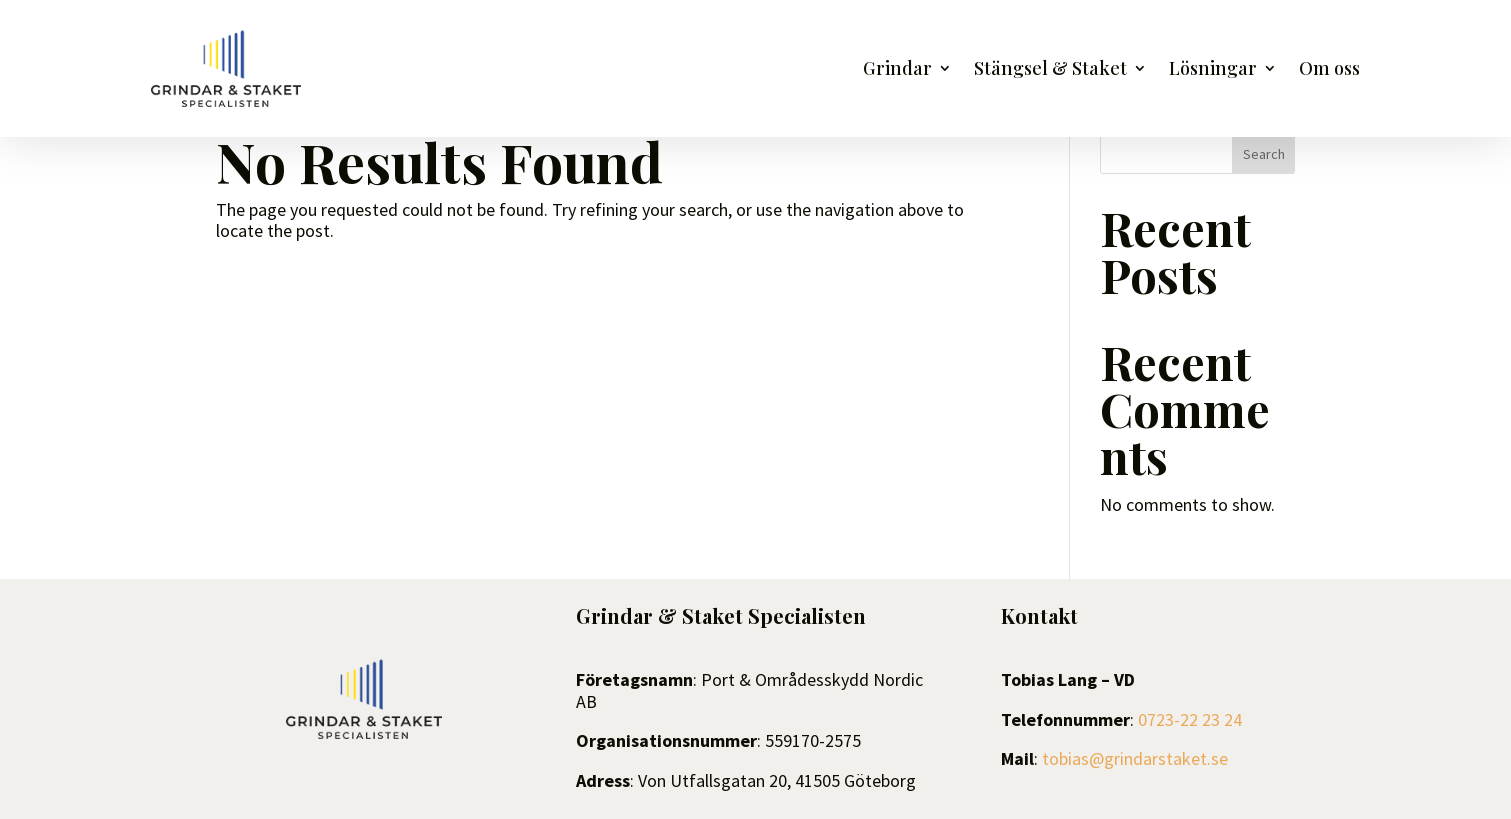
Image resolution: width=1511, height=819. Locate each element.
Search (1264, 154)
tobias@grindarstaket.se (1135, 758)
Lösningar (1213, 70)
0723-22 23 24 (1190, 719)
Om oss (1329, 70)
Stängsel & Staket (1050, 70)
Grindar (897, 70)
